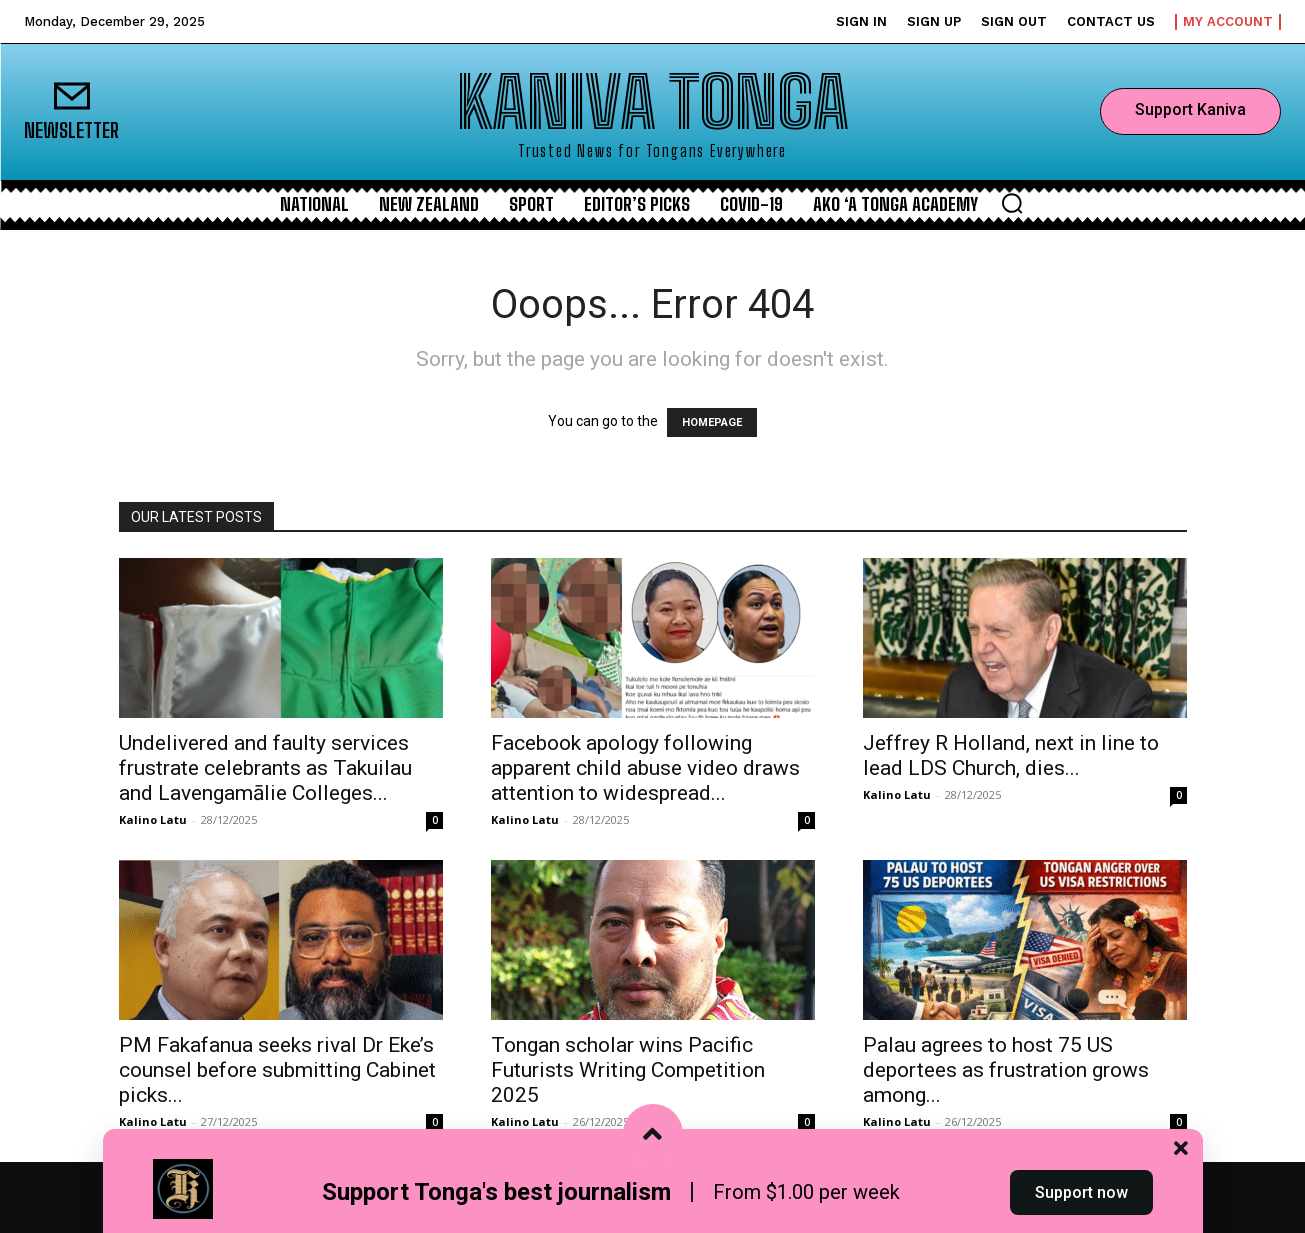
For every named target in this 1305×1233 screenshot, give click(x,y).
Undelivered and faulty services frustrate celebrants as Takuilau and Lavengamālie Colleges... (265, 768)
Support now (1081, 1196)
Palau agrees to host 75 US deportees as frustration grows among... (1006, 1070)
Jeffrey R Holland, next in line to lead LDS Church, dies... (1011, 755)
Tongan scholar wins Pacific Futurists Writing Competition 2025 (628, 1070)
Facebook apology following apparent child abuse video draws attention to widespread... (645, 768)
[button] (1012, 203)
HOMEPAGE (712, 422)
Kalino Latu (153, 819)
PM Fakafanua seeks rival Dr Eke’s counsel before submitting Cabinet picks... (277, 1070)
